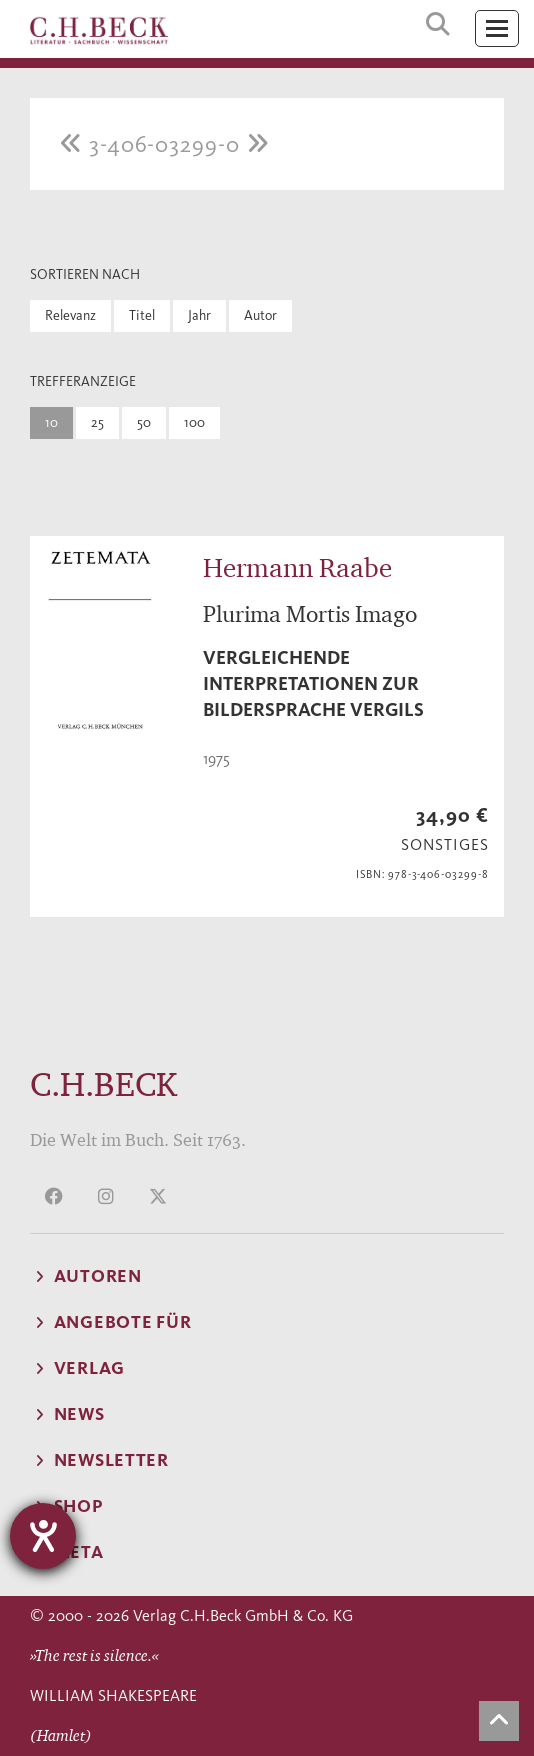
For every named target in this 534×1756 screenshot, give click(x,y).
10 (51, 422)
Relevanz (70, 315)
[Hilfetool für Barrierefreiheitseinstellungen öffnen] (43, 1536)
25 (97, 422)
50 (144, 422)
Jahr (199, 315)
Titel (142, 315)
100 (194, 422)
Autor (260, 315)
